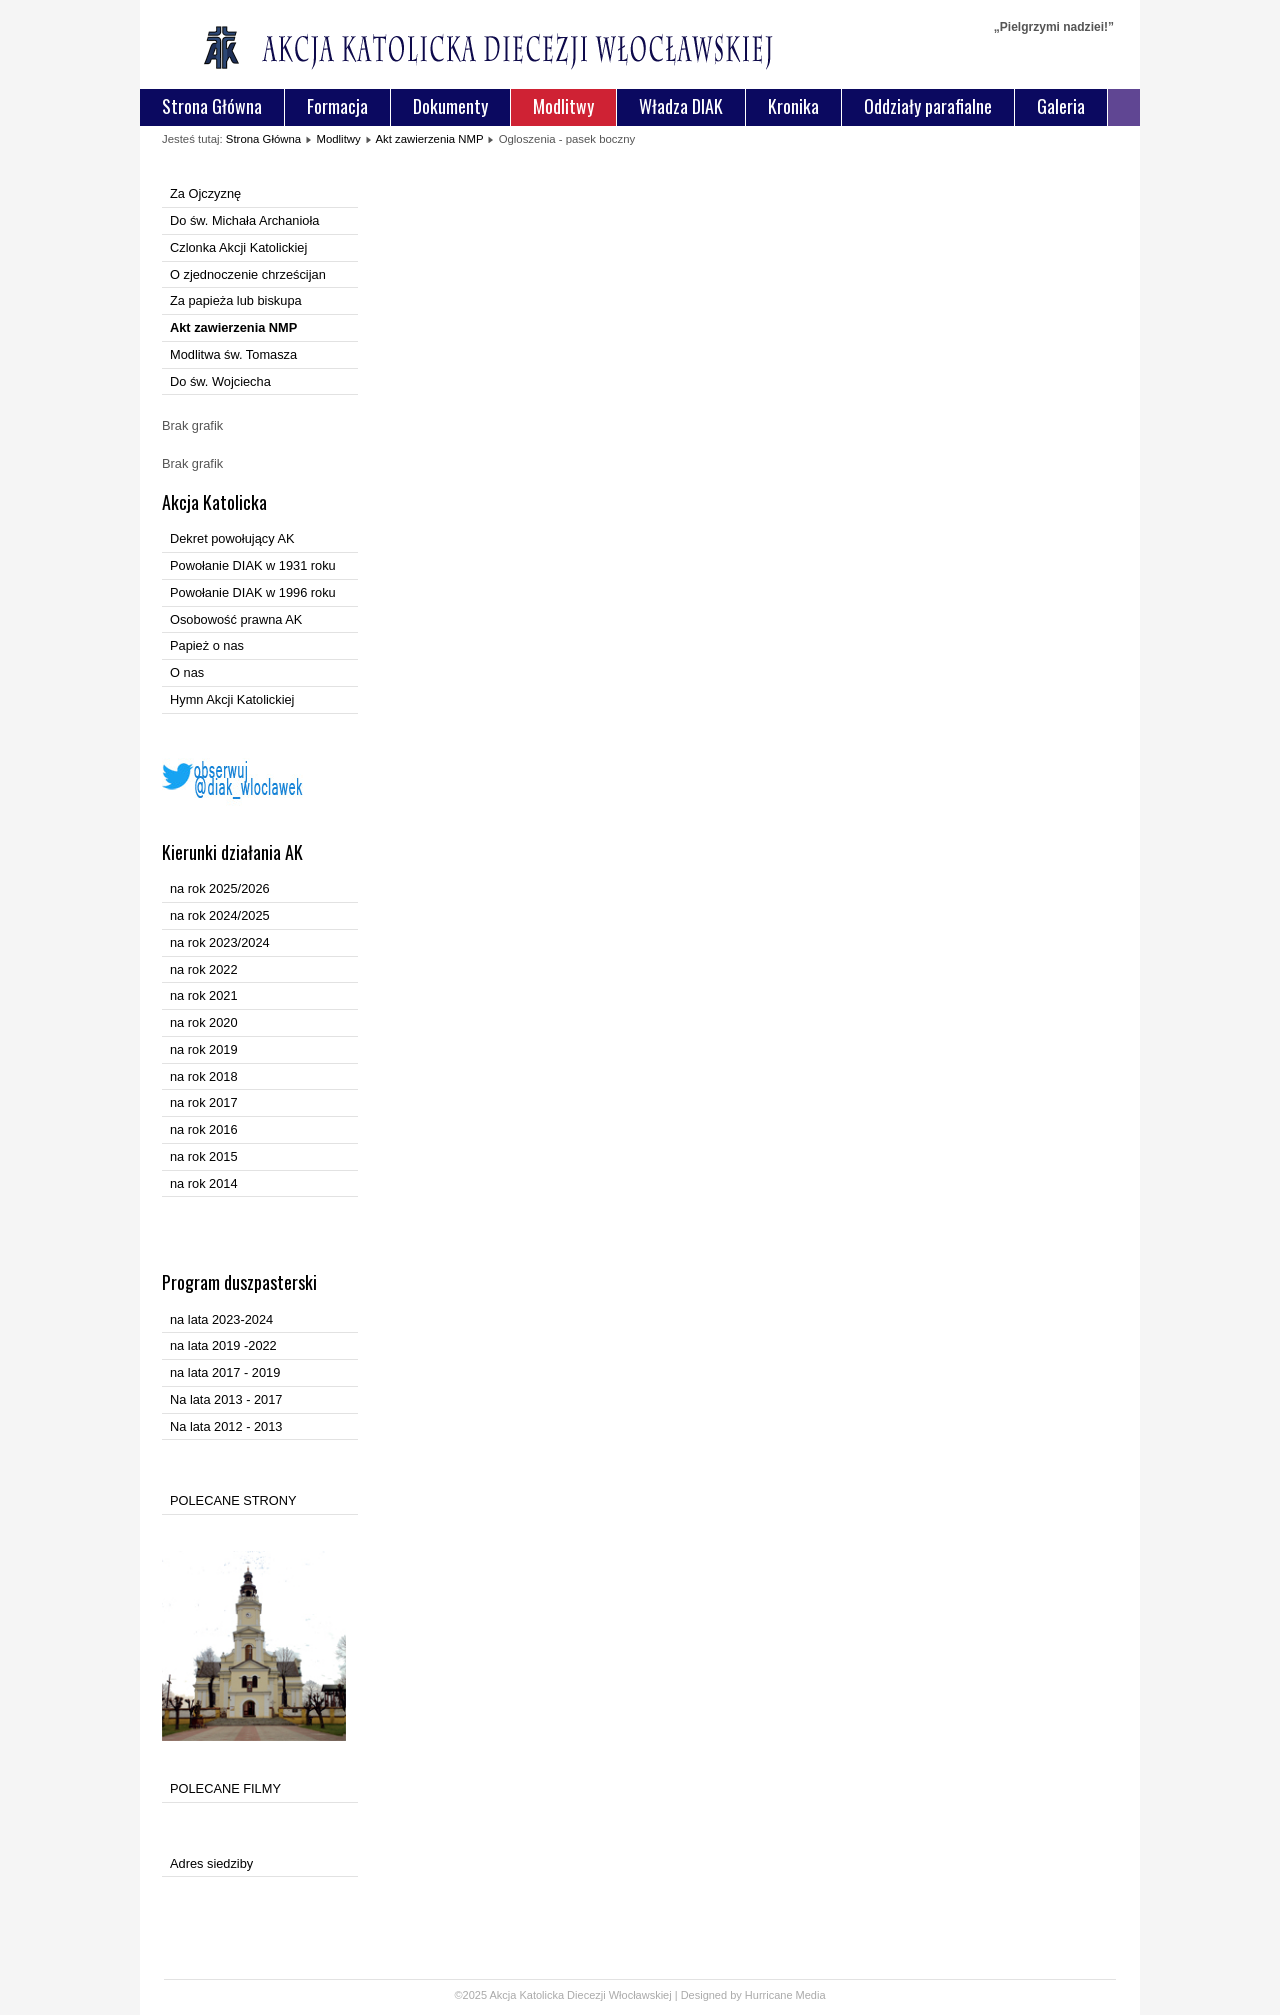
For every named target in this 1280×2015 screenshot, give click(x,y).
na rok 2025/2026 (220, 888)
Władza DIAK (681, 106)
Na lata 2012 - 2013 (226, 1426)
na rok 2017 (204, 1102)
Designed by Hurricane (738, 1995)
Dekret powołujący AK (232, 538)
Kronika (793, 106)
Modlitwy (563, 106)
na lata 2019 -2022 (223, 1345)
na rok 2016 (204, 1129)
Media (811, 1995)
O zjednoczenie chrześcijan (248, 274)
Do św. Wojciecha (220, 381)
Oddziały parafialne (928, 106)
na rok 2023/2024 (220, 942)
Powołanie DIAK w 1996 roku (253, 592)
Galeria (1061, 106)
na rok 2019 (204, 1049)
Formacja (337, 106)
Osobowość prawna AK (236, 619)
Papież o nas (207, 645)
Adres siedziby (211, 1863)
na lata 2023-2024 (221, 1319)
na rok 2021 (204, 995)
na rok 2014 (204, 1183)
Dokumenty (450, 106)
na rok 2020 (204, 1022)
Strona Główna (212, 106)
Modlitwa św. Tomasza (233, 354)
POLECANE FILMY (225, 1788)
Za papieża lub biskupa (236, 300)
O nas (187, 672)
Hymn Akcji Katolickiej (232, 699)
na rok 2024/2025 (220, 915)
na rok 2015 (204, 1156)
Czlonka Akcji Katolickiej (238, 247)
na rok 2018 (204, 1076)
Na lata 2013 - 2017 (226, 1399)
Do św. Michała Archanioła (244, 220)
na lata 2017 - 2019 (225, 1372)
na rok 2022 (204, 969)
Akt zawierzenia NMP (429, 139)
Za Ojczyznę (205, 193)
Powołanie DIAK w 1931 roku (253, 565)
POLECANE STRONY (233, 1500)
